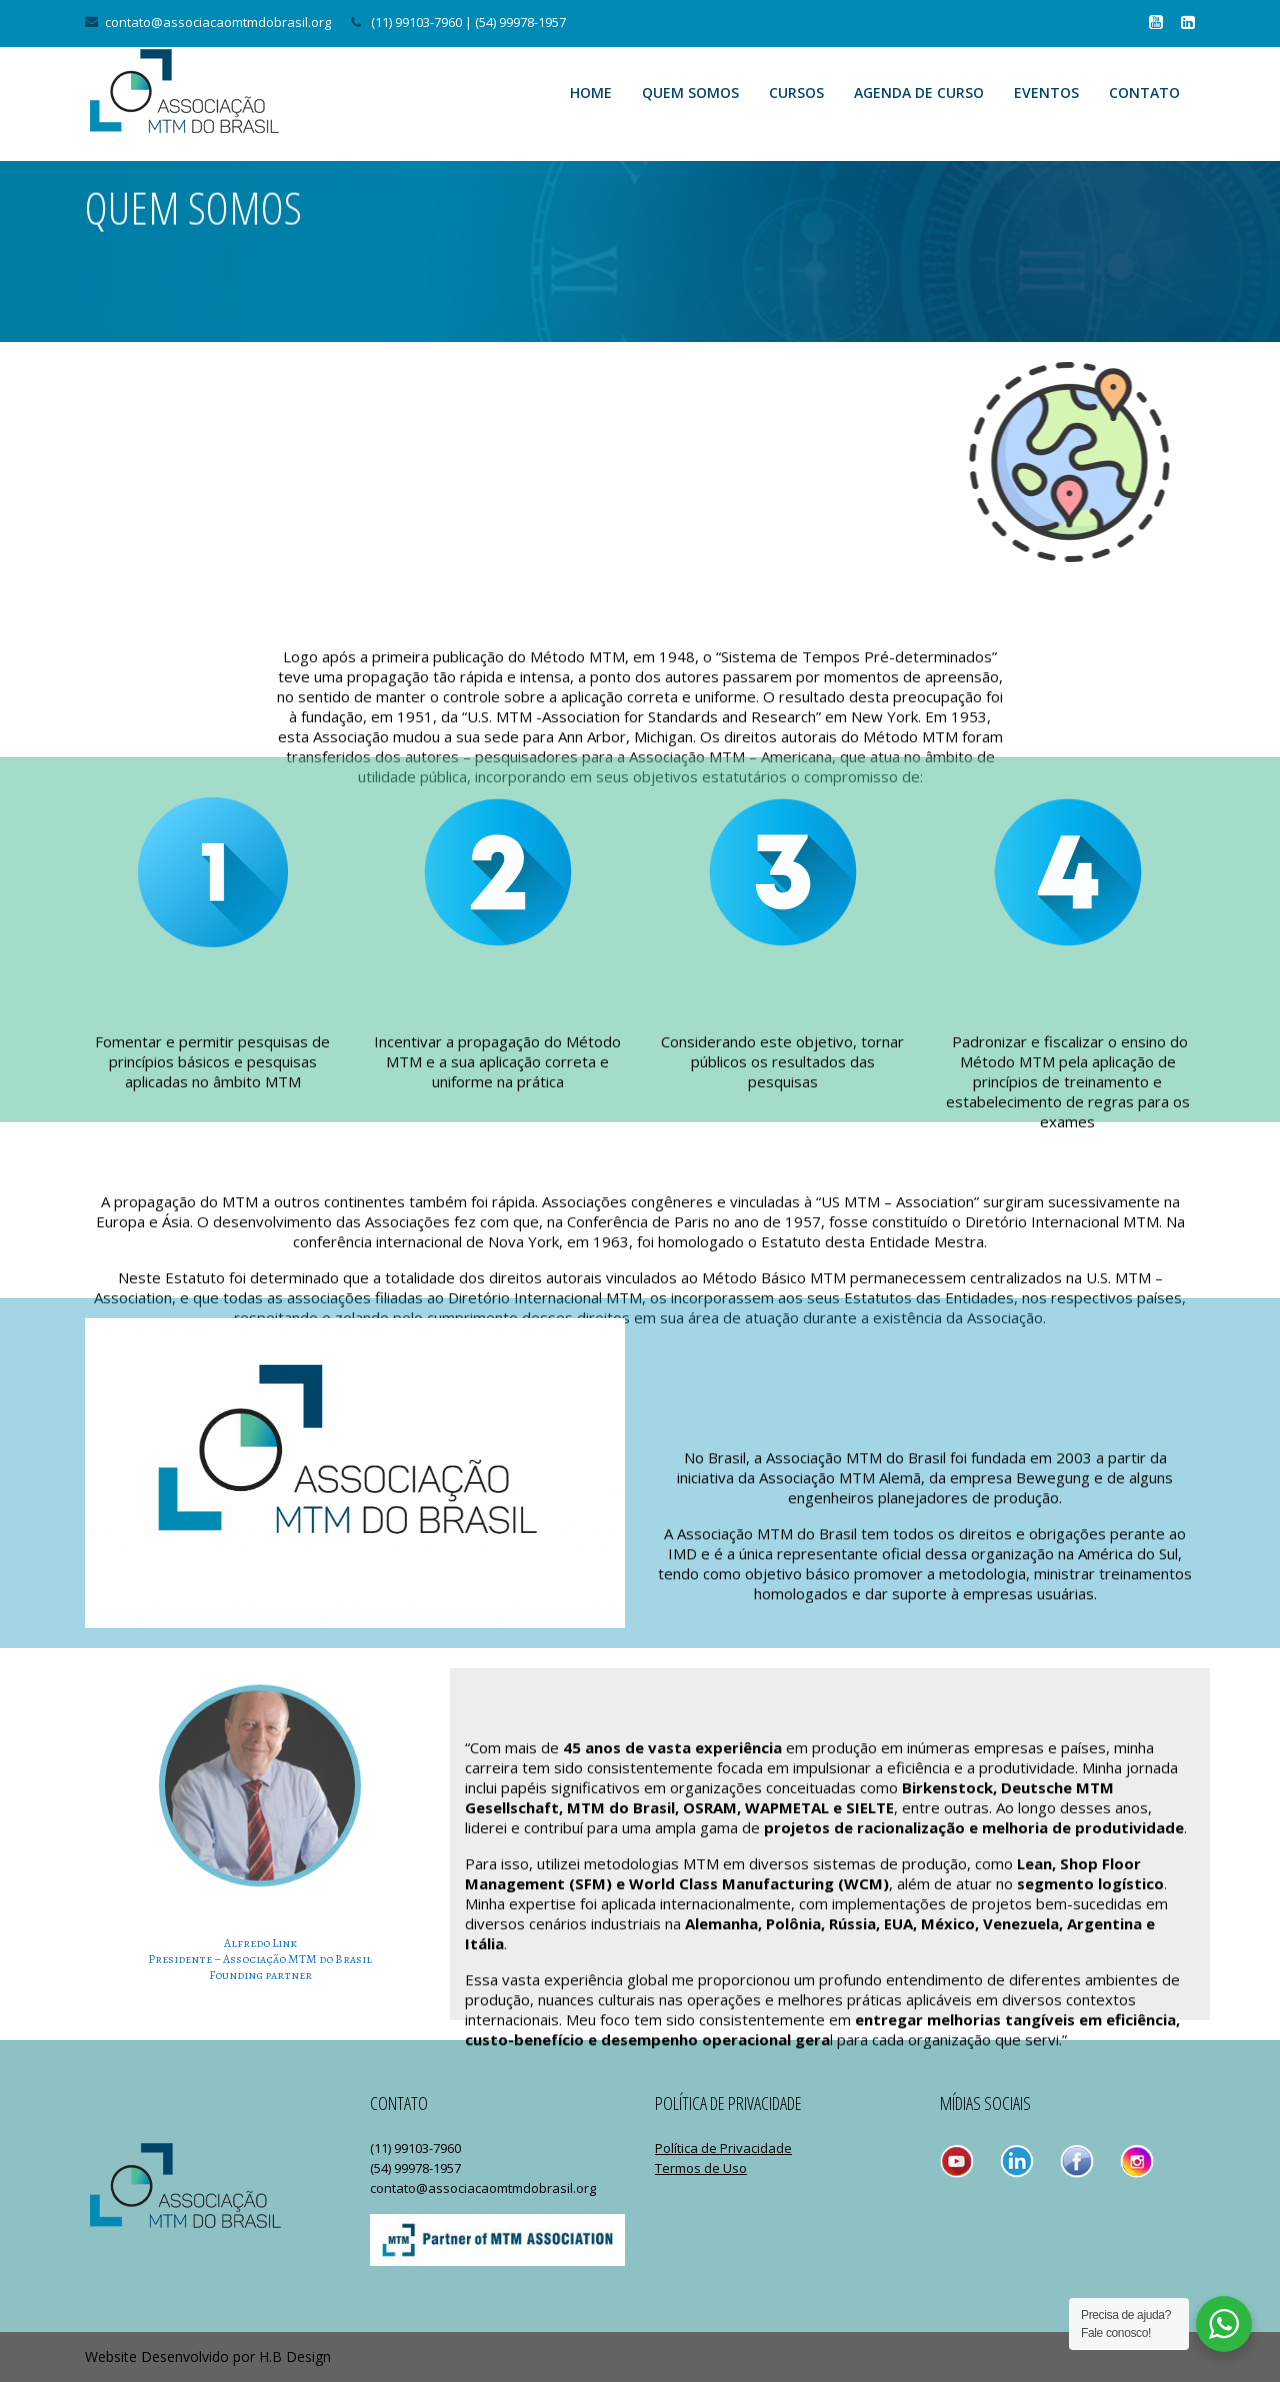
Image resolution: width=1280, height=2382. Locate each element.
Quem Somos (690, 92)
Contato (1144, 92)
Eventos (1046, 92)
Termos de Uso (701, 2168)
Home (591, 92)
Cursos (796, 92)
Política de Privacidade (723, 2148)
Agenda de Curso (919, 92)
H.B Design (295, 2356)
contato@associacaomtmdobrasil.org (218, 22)
